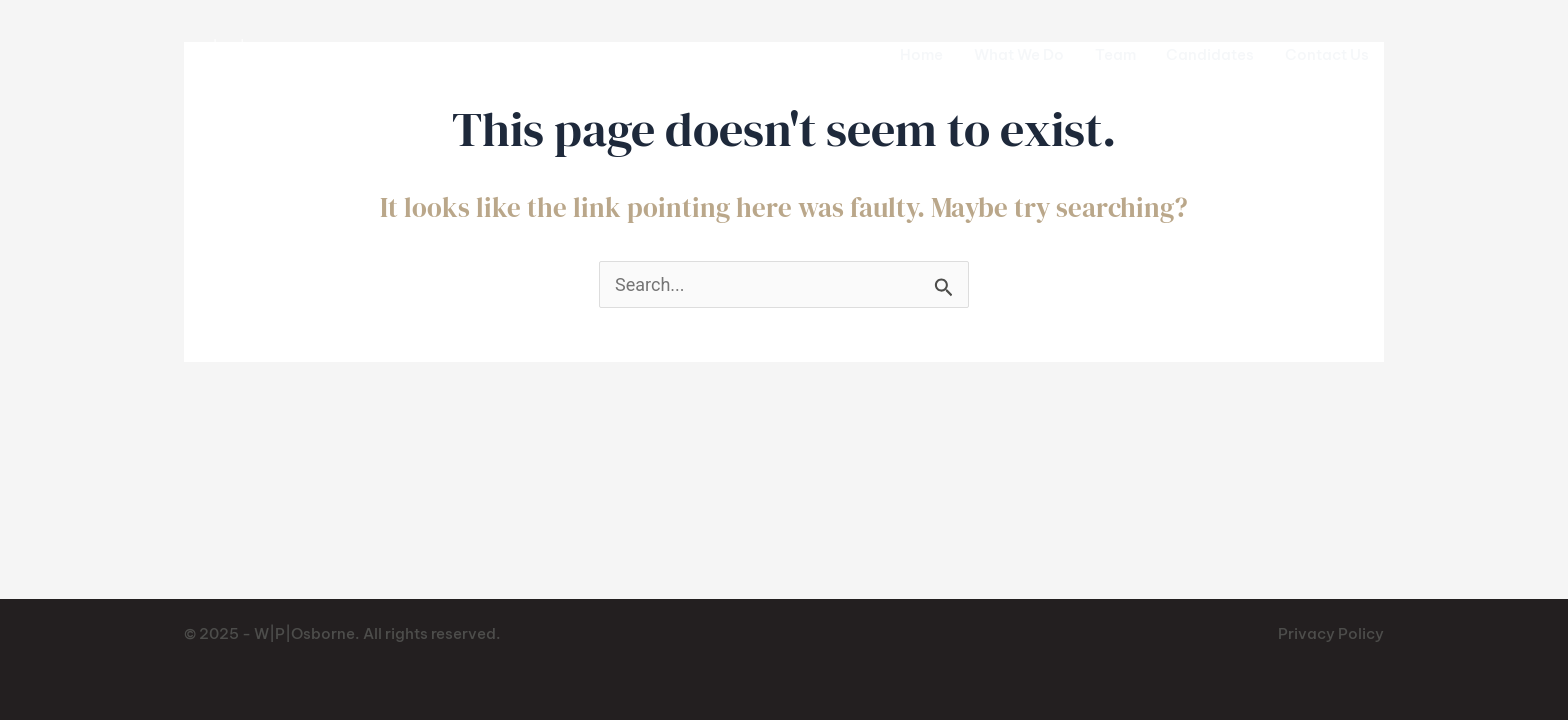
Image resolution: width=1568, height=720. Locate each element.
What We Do (1019, 54)
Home (921, 54)
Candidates (1210, 54)
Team (1115, 54)
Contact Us (1327, 54)
